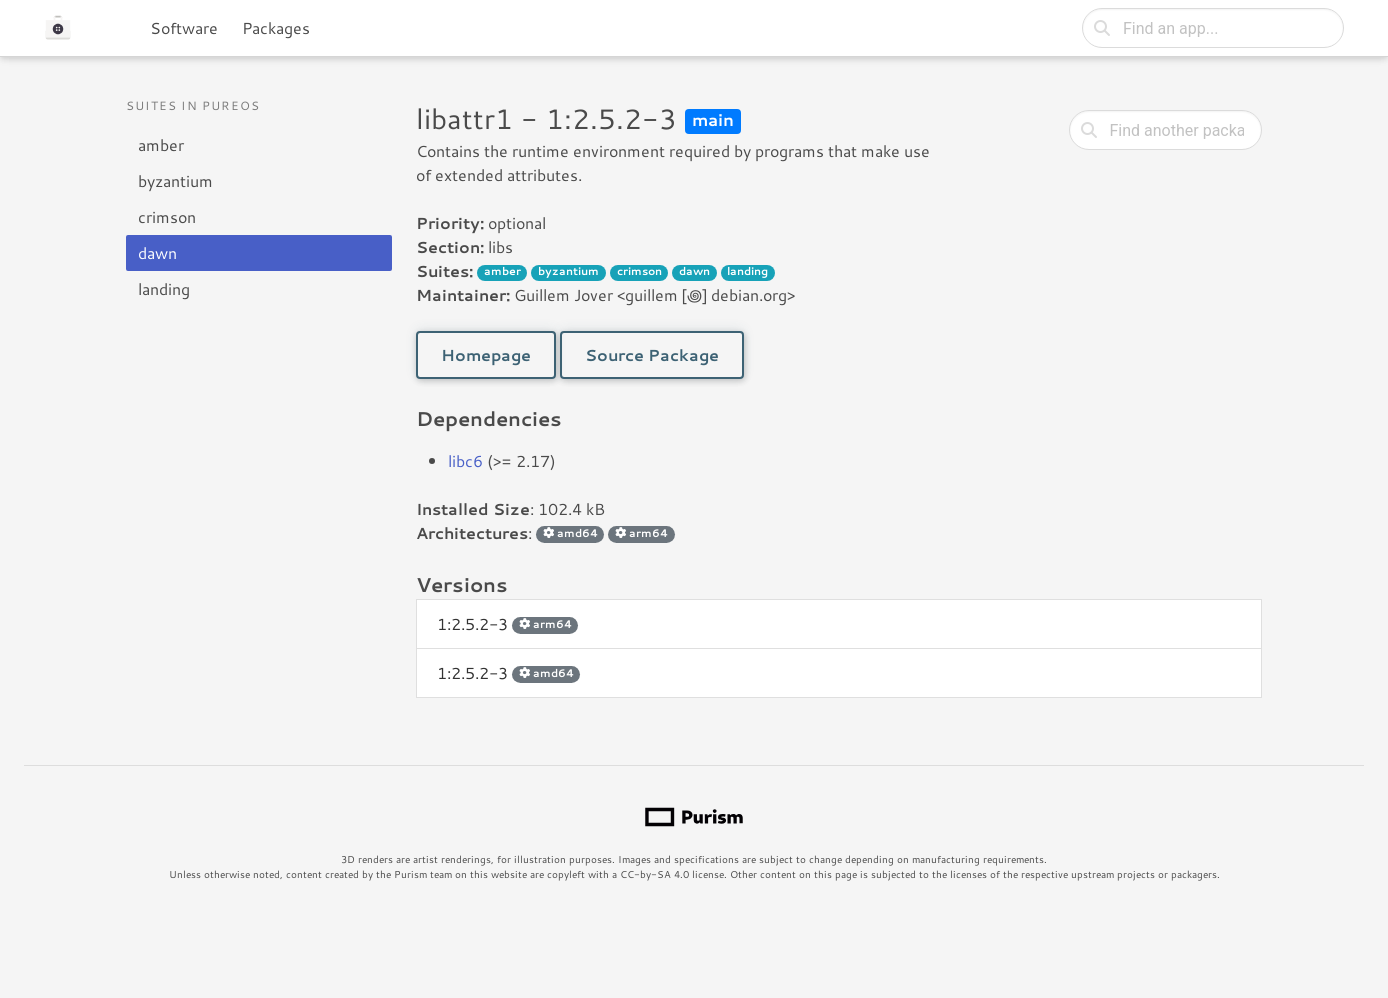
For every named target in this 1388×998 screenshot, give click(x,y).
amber (161, 144)
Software (184, 27)
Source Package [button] (652, 354)
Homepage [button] (486, 354)
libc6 (465, 460)
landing (164, 288)
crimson (167, 216)
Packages (276, 27)
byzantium (175, 180)
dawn (157, 252)
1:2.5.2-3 (507, 623)
